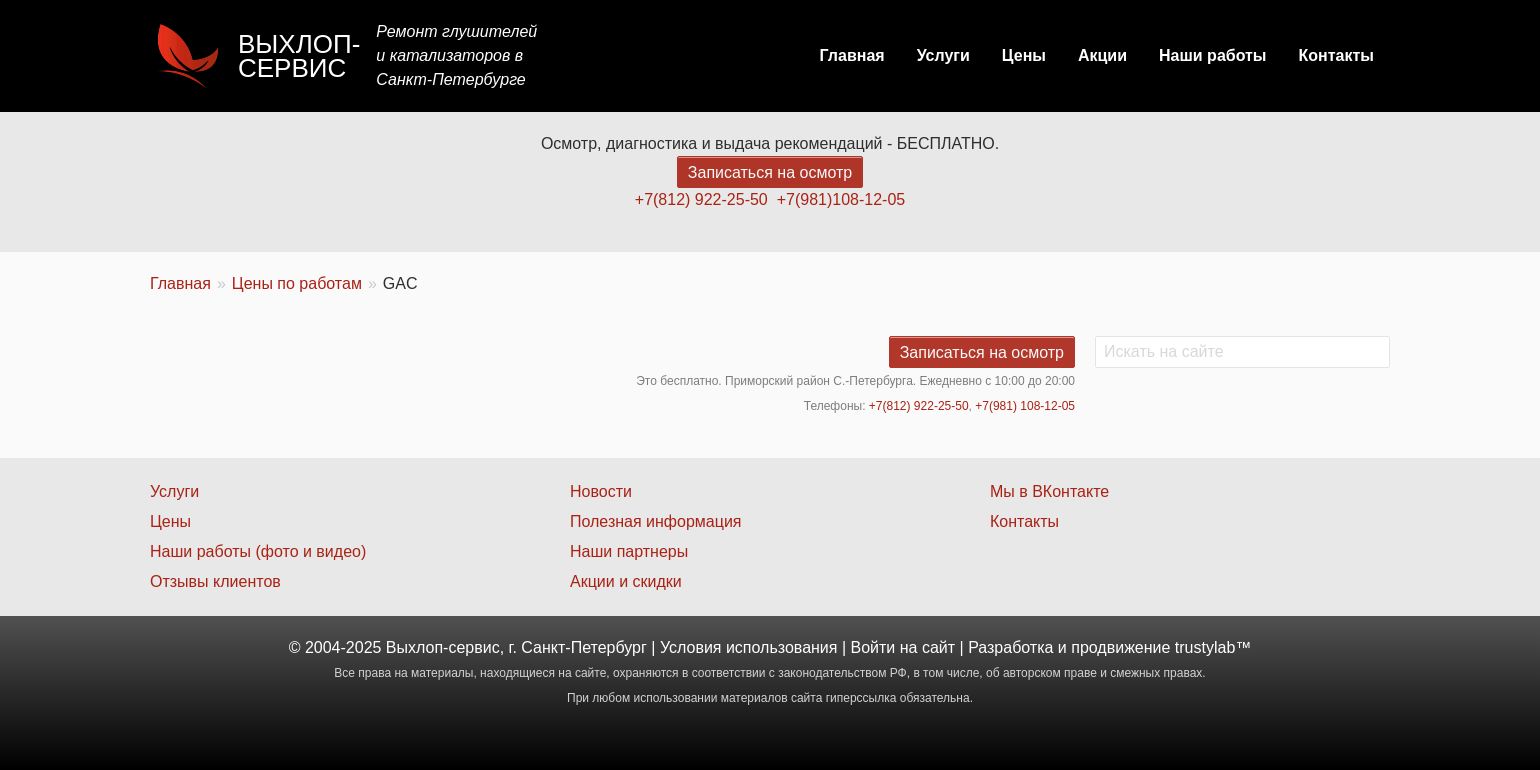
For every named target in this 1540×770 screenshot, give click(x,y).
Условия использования (749, 647)
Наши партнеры (629, 551)
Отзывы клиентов (215, 581)
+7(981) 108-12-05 (1025, 406)
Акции (1102, 55)
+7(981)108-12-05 (841, 199)
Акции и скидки (626, 581)
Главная (852, 55)
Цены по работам (297, 283)
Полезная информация (656, 521)
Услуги (943, 55)
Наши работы (1213, 55)
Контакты (1336, 55)
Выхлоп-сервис (299, 56)
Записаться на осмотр (770, 172)
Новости (601, 491)
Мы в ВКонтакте (1049, 491)
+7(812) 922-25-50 (701, 199)
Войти (873, 647)
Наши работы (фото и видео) (258, 551)
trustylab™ (1213, 647)
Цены (1024, 55)
